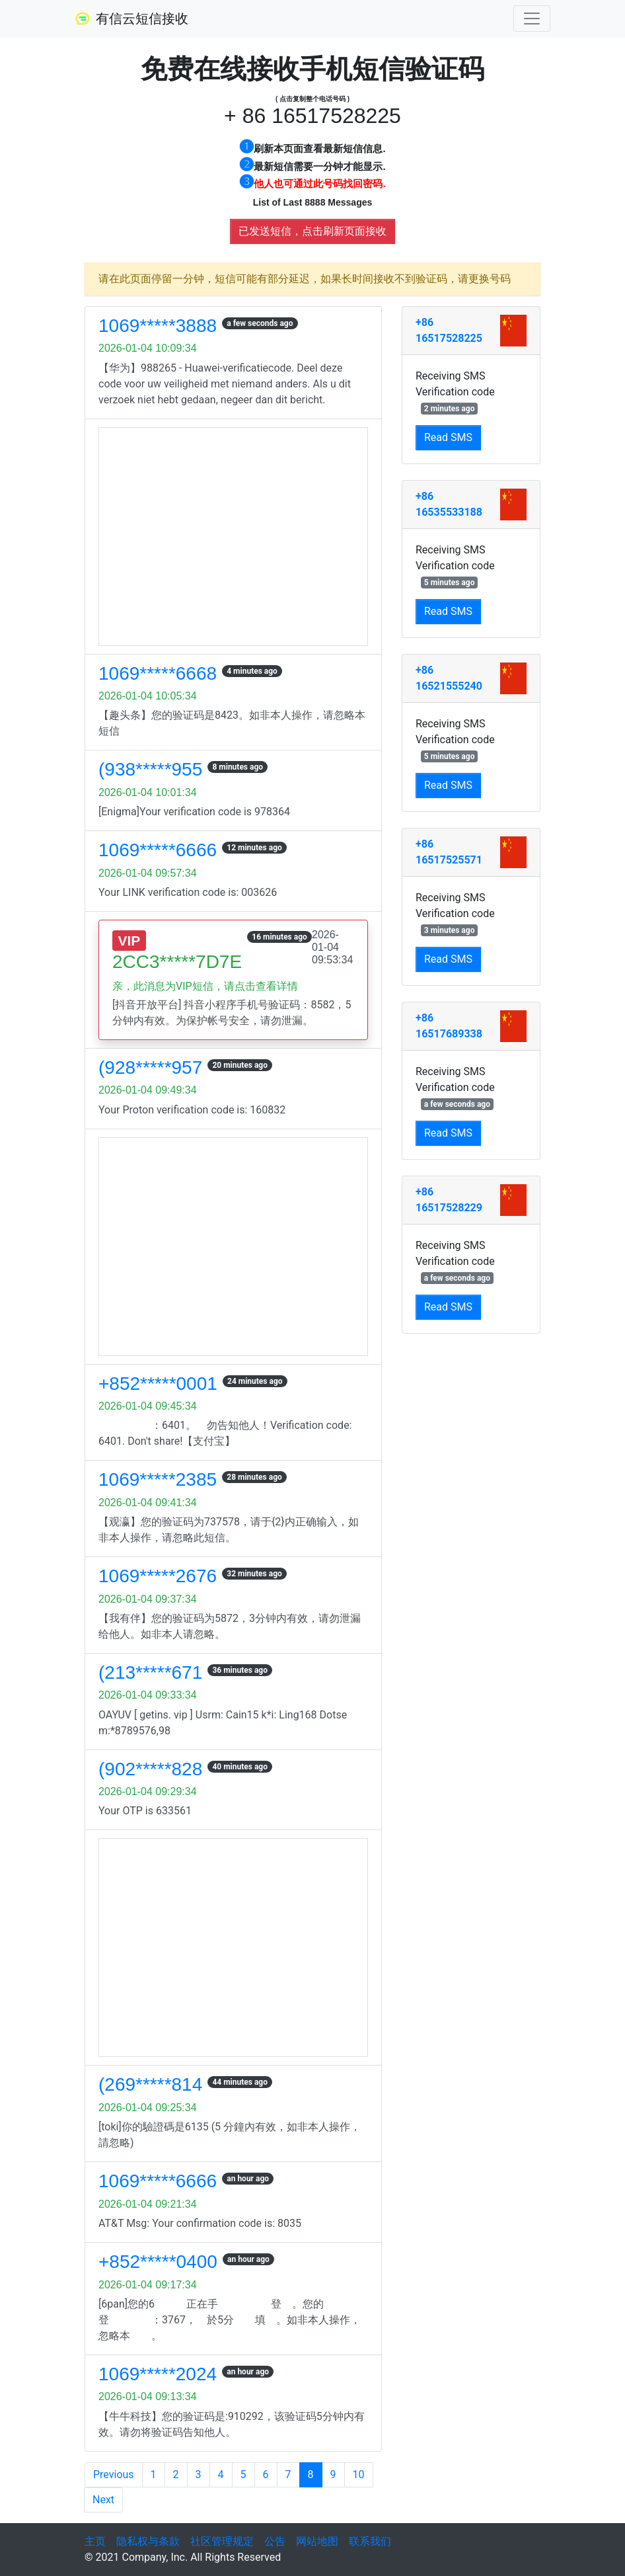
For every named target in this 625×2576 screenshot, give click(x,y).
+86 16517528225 (449, 330)
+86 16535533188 (449, 504)
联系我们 (370, 2541)
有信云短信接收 (131, 18)
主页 (95, 2541)
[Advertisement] (233, 536)
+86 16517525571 (449, 852)
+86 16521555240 (449, 678)
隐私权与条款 (148, 2541)
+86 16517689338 (449, 1026)
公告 (274, 2541)
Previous (113, 2474)
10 (359, 2474)
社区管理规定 (222, 2541)
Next (103, 2499)
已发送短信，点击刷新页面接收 (312, 231)
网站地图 (317, 2541)
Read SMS (448, 437)
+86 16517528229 (449, 1200)
